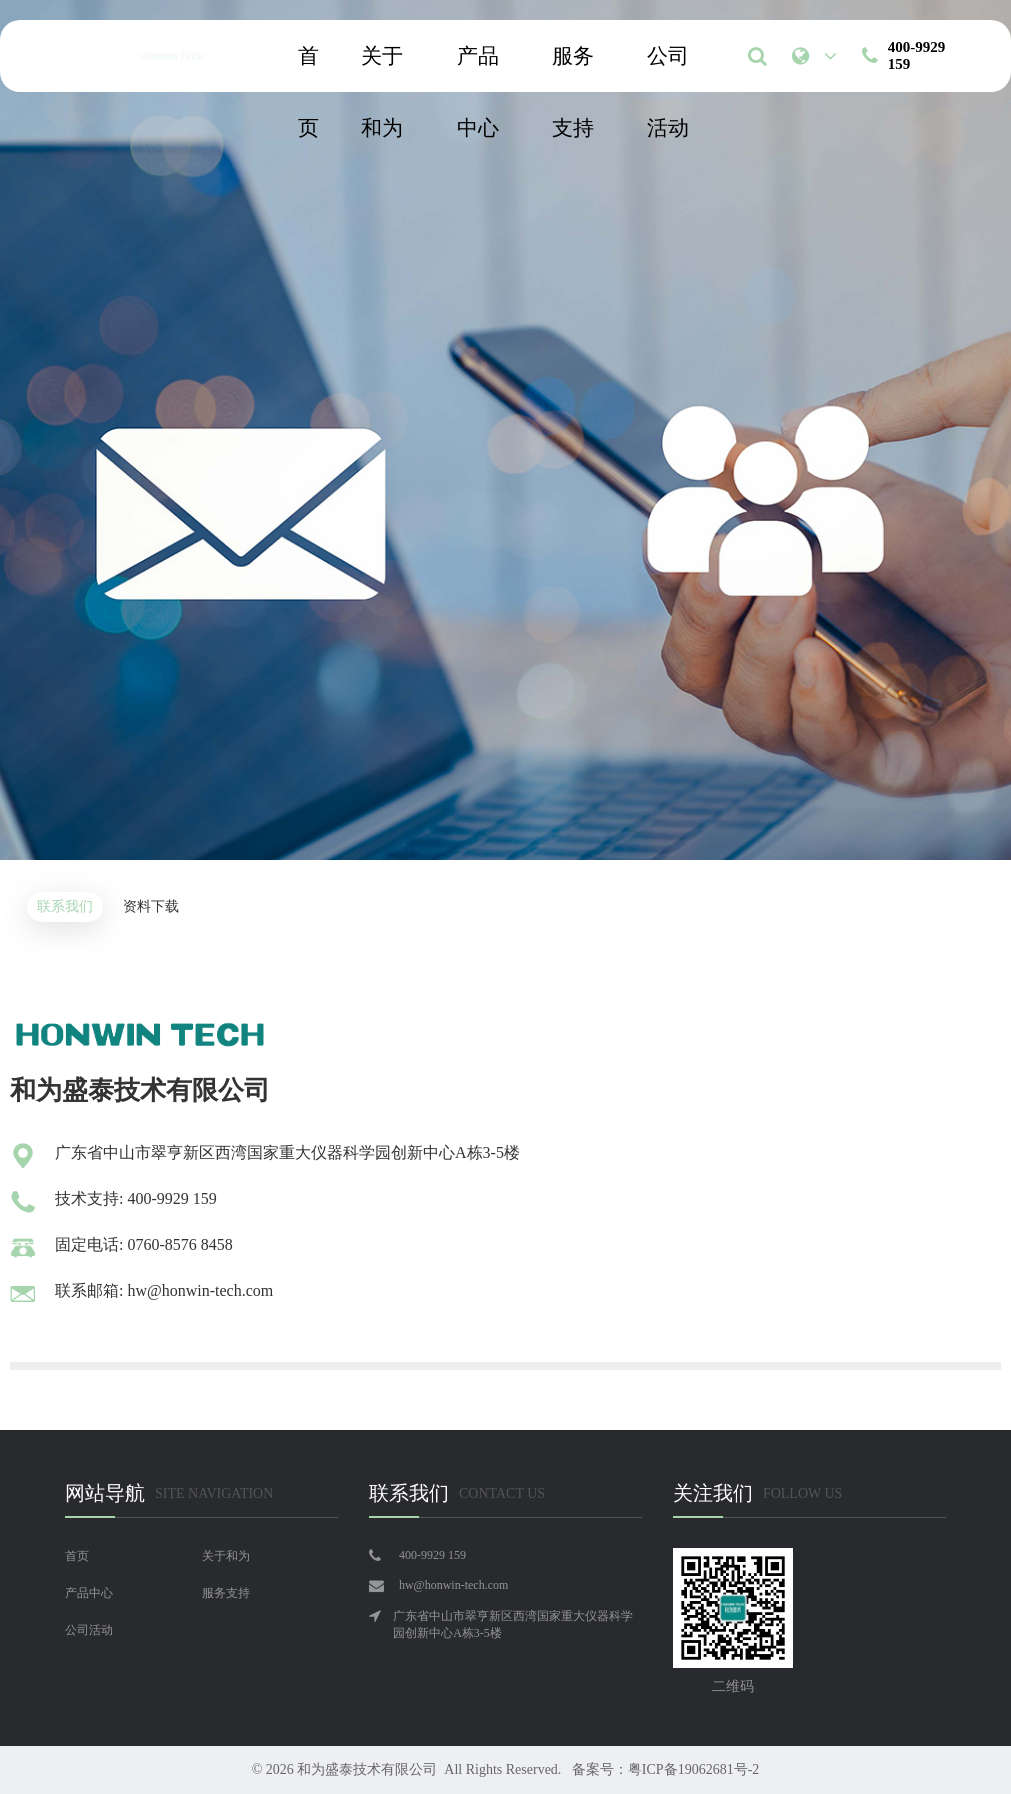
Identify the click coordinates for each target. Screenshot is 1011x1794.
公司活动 (668, 68)
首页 (308, 68)
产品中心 (478, 68)
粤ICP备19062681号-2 (693, 1769)
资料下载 (151, 906)
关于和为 (382, 68)
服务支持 (573, 68)
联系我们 (65, 906)
